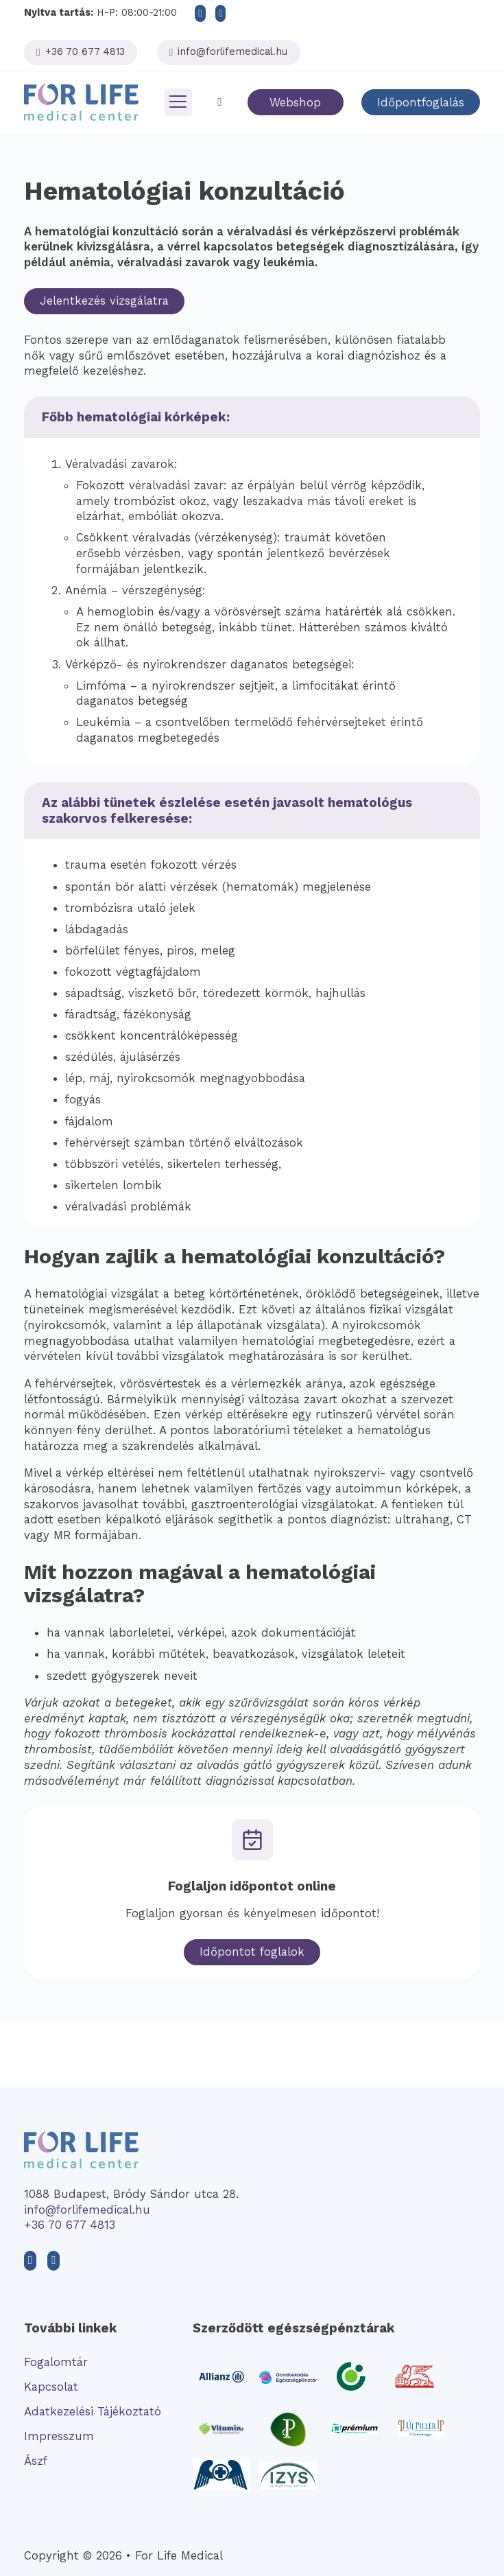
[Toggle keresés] (219, 102)
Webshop (295, 102)
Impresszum (59, 2436)
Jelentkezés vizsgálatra (104, 300)
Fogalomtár (56, 2362)
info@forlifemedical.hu (87, 2209)
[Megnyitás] (178, 102)
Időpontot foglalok (252, 1951)
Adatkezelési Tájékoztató (92, 2411)
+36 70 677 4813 (69, 2225)
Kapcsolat (51, 2386)
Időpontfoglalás (420, 102)
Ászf (35, 2461)
